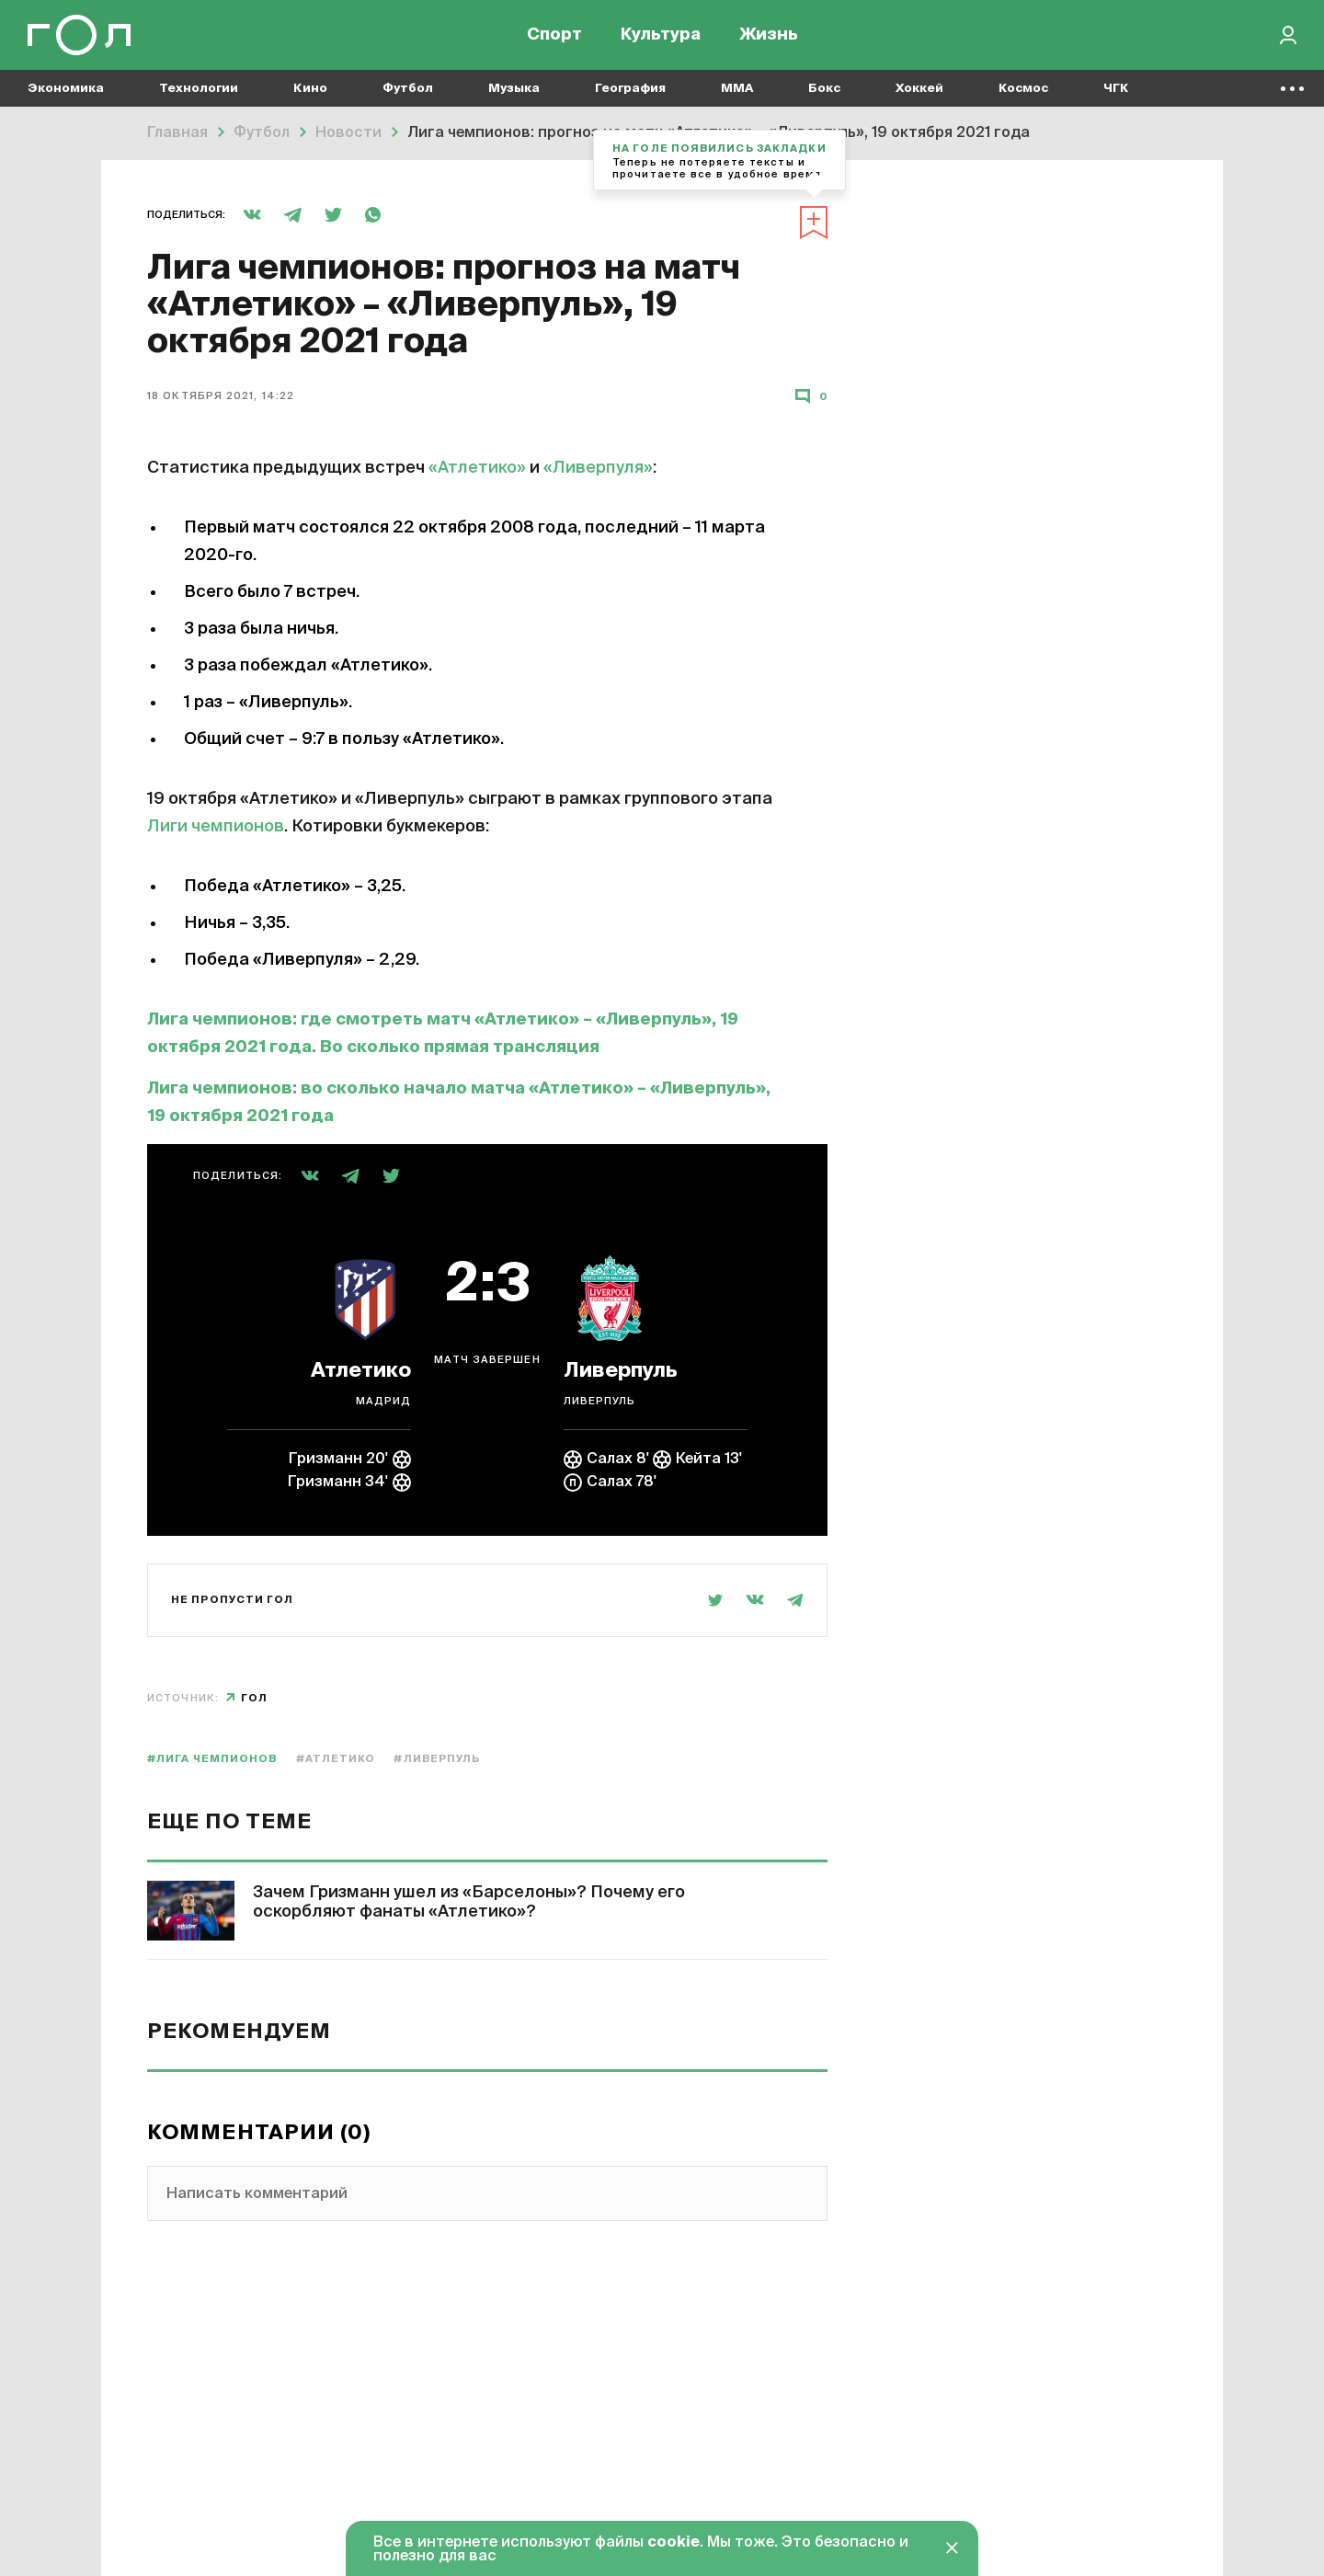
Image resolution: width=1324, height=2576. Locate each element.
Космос (1023, 92)
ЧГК (1116, 92)
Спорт (554, 37)
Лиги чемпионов (215, 827)
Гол (254, 1698)
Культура (661, 37)
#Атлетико (336, 1759)
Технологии (198, 92)
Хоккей (919, 92)
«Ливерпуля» (598, 468)
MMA (737, 92)
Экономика (66, 92)
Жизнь (768, 37)
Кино (310, 92)
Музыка (514, 92)
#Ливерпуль (437, 1759)
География (630, 92)
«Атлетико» (477, 468)
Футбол (407, 92)
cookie (673, 2543)
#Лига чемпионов (212, 1759)
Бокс (824, 92)
